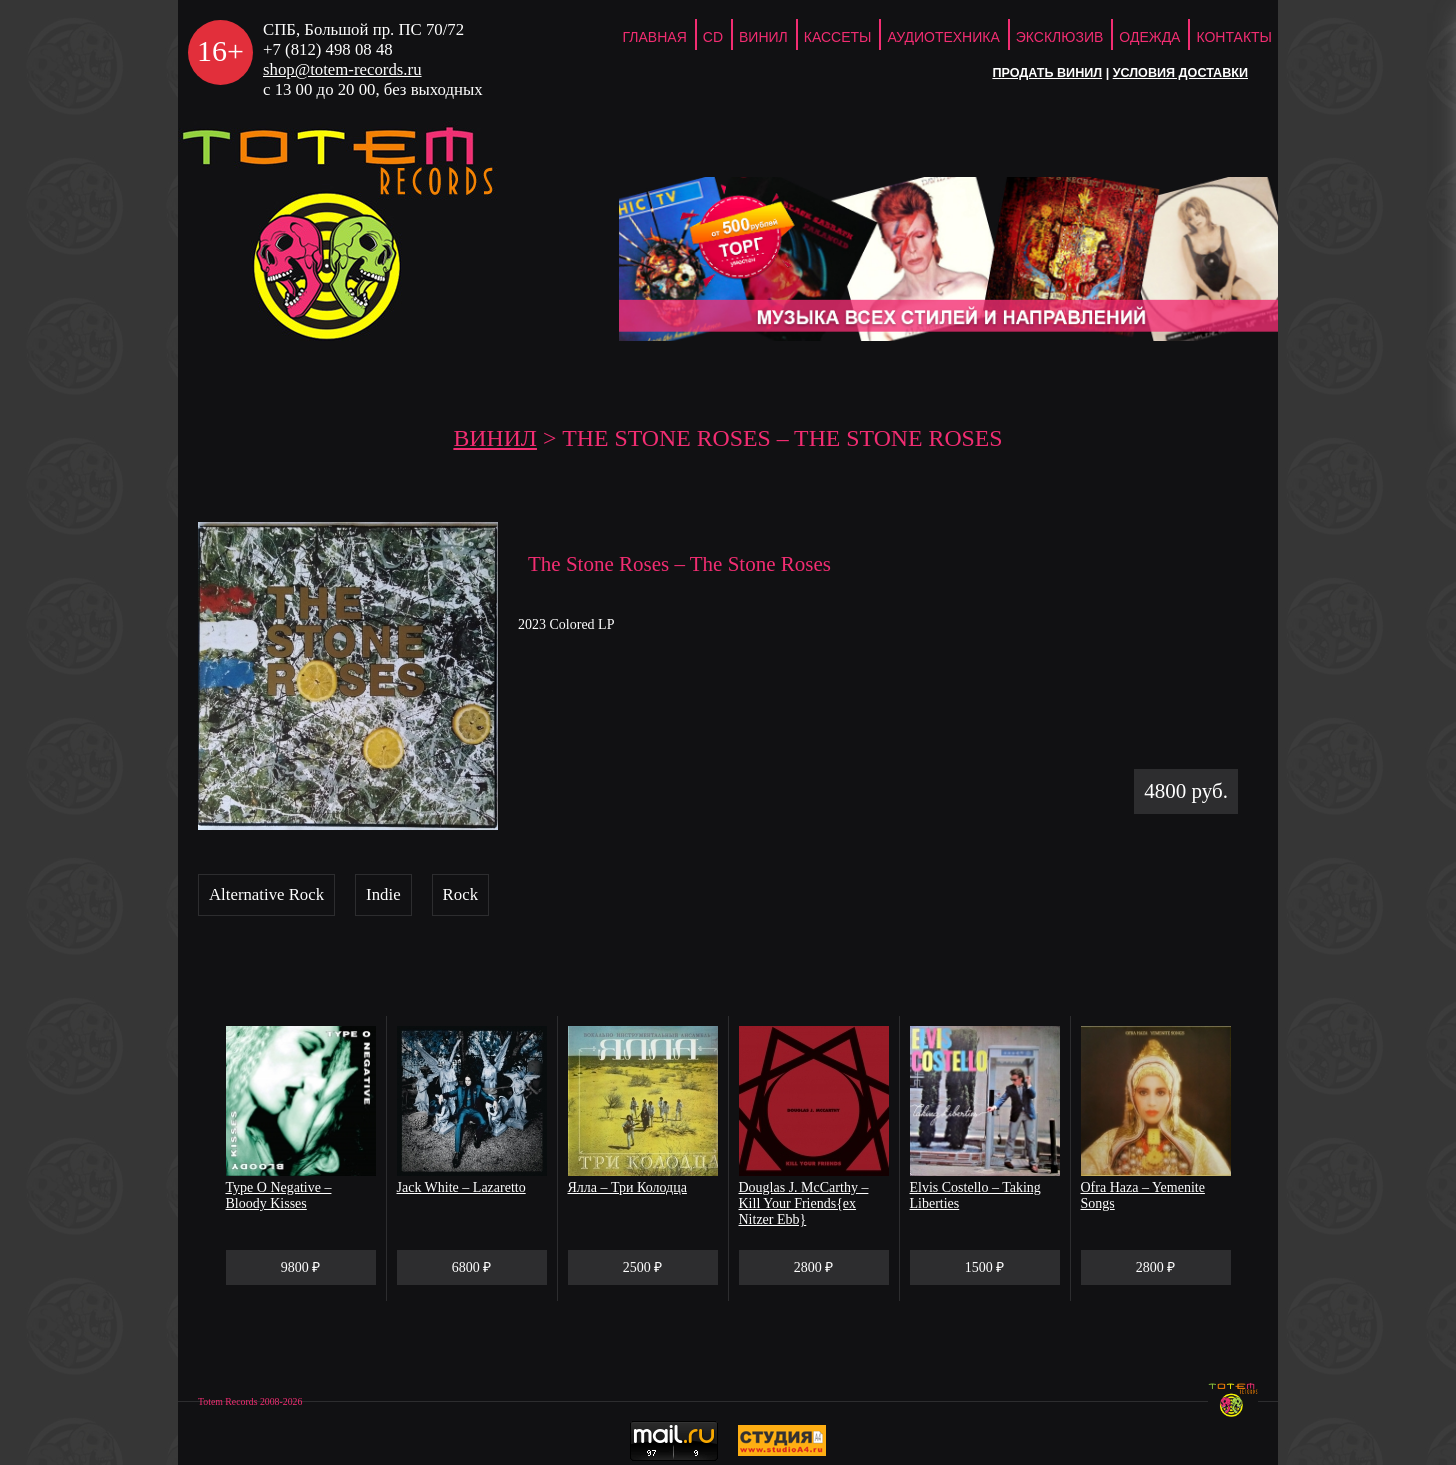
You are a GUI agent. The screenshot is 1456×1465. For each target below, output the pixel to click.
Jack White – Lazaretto (461, 1187)
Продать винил (1047, 73)
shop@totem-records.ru (342, 69)
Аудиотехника (943, 37)
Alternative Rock (266, 894)
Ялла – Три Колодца (627, 1187)
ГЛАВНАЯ (655, 37)
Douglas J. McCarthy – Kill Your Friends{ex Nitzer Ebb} (804, 1203)
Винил (763, 37)
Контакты (1234, 37)
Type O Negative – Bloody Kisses (279, 1195)
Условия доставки (1180, 73)
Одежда (1149, 37)
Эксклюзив (1060, 37)
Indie (383, 894)
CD (713, 37)
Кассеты (838, 37)
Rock (460, 894)
